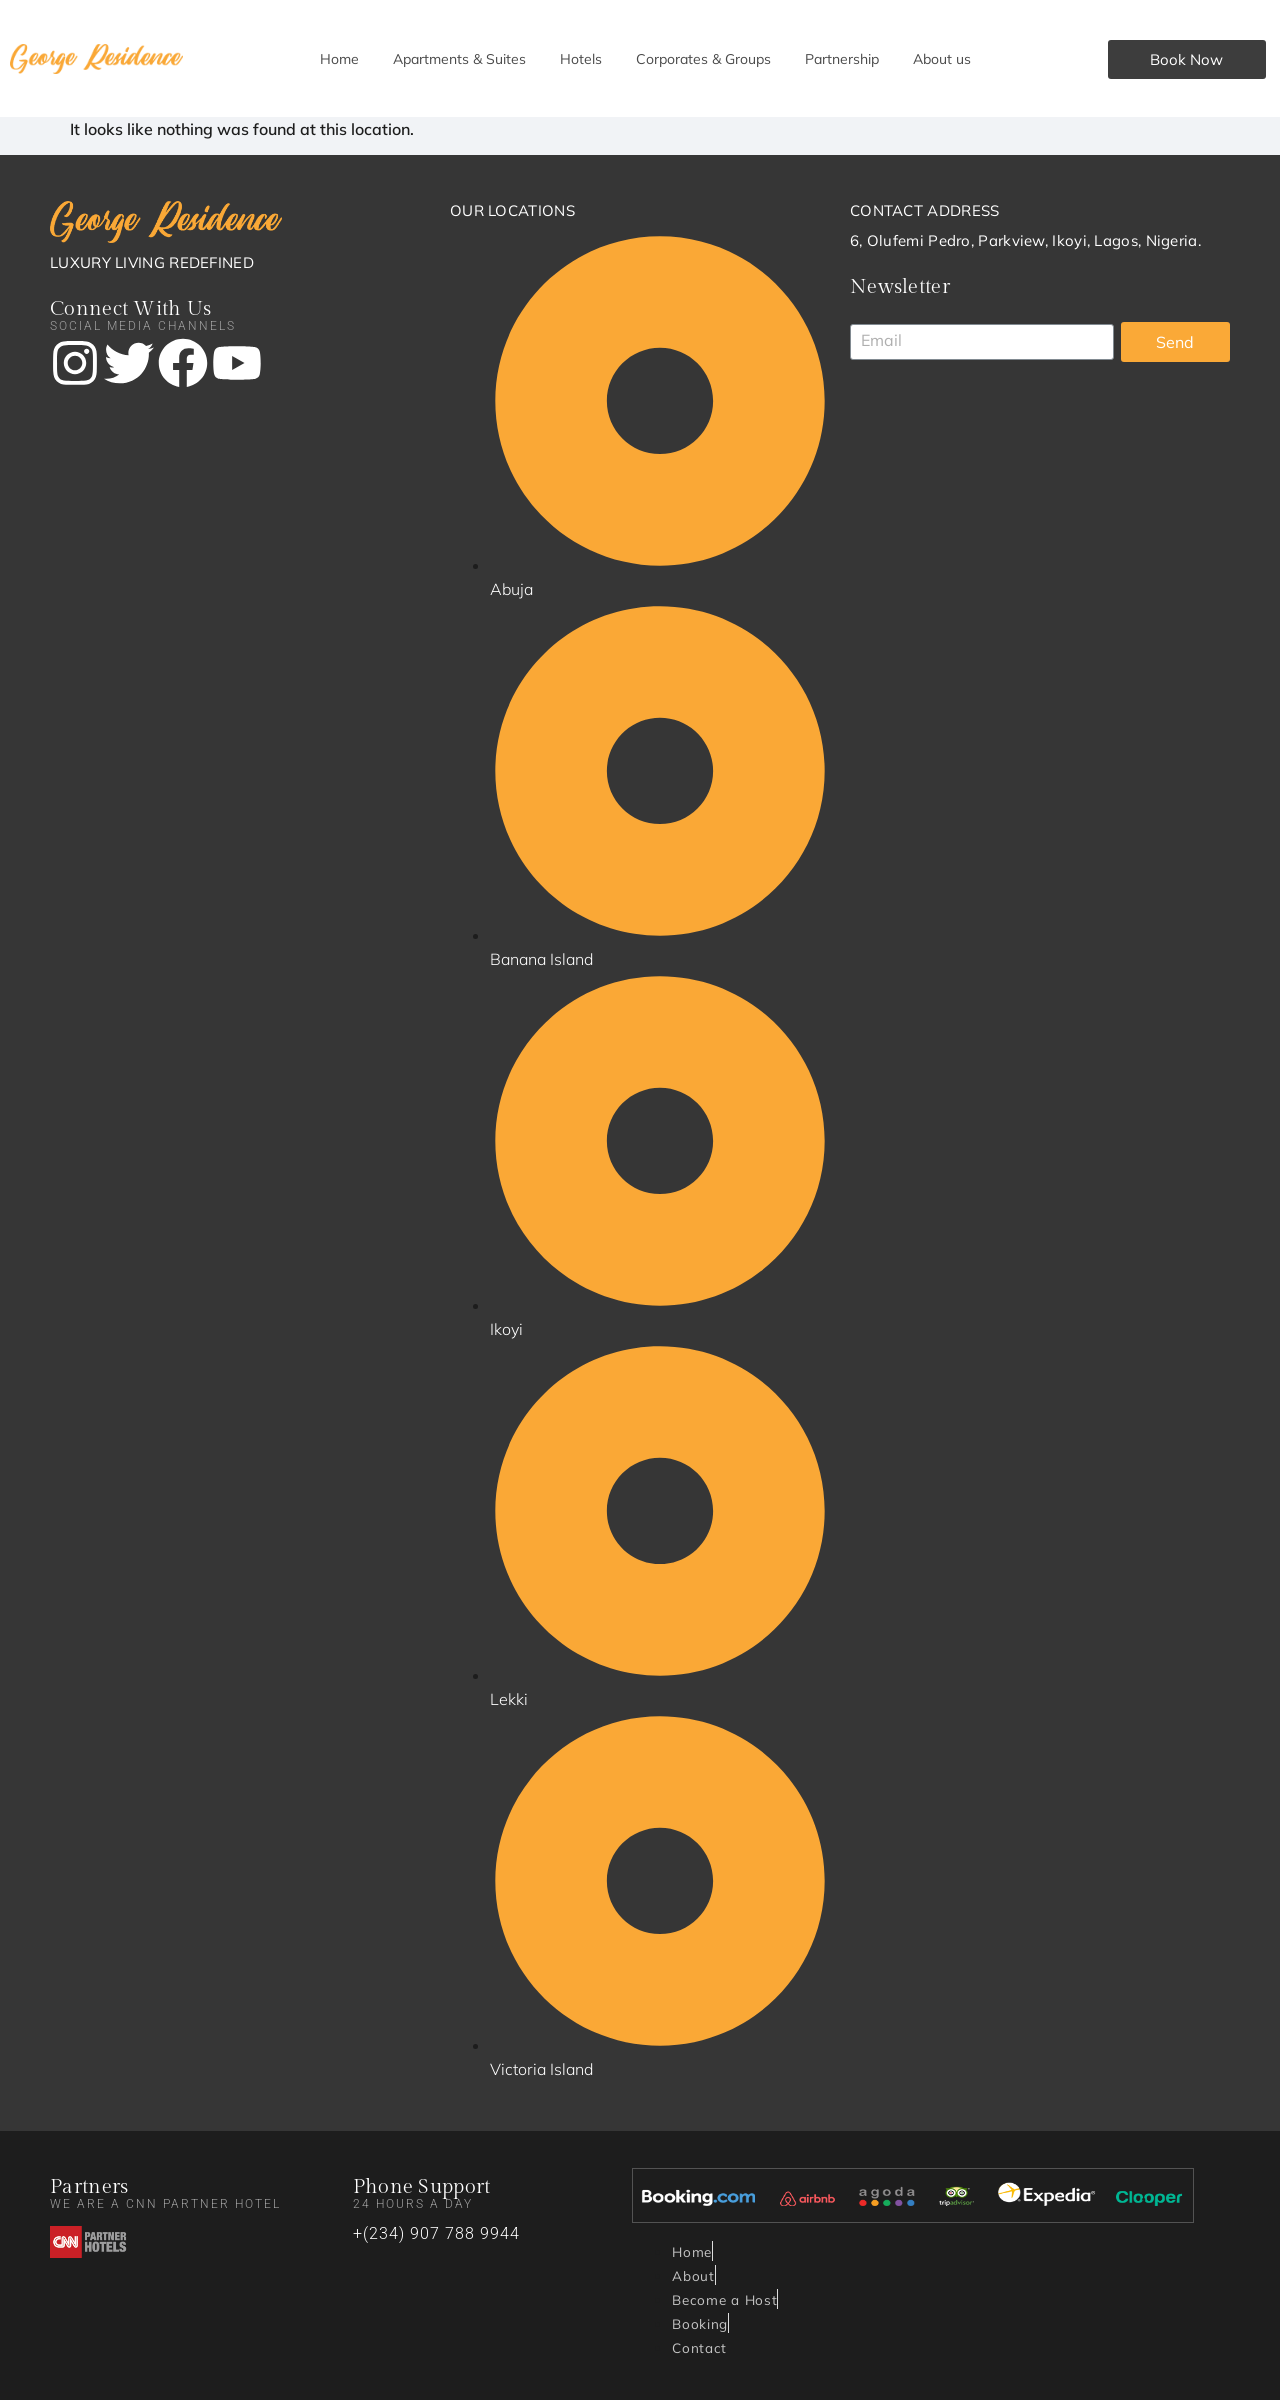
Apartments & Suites (459, 59)
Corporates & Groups (703, 59)
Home (339, 59)
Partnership (842, 59)
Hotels (581, 59)
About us (942, 59)
